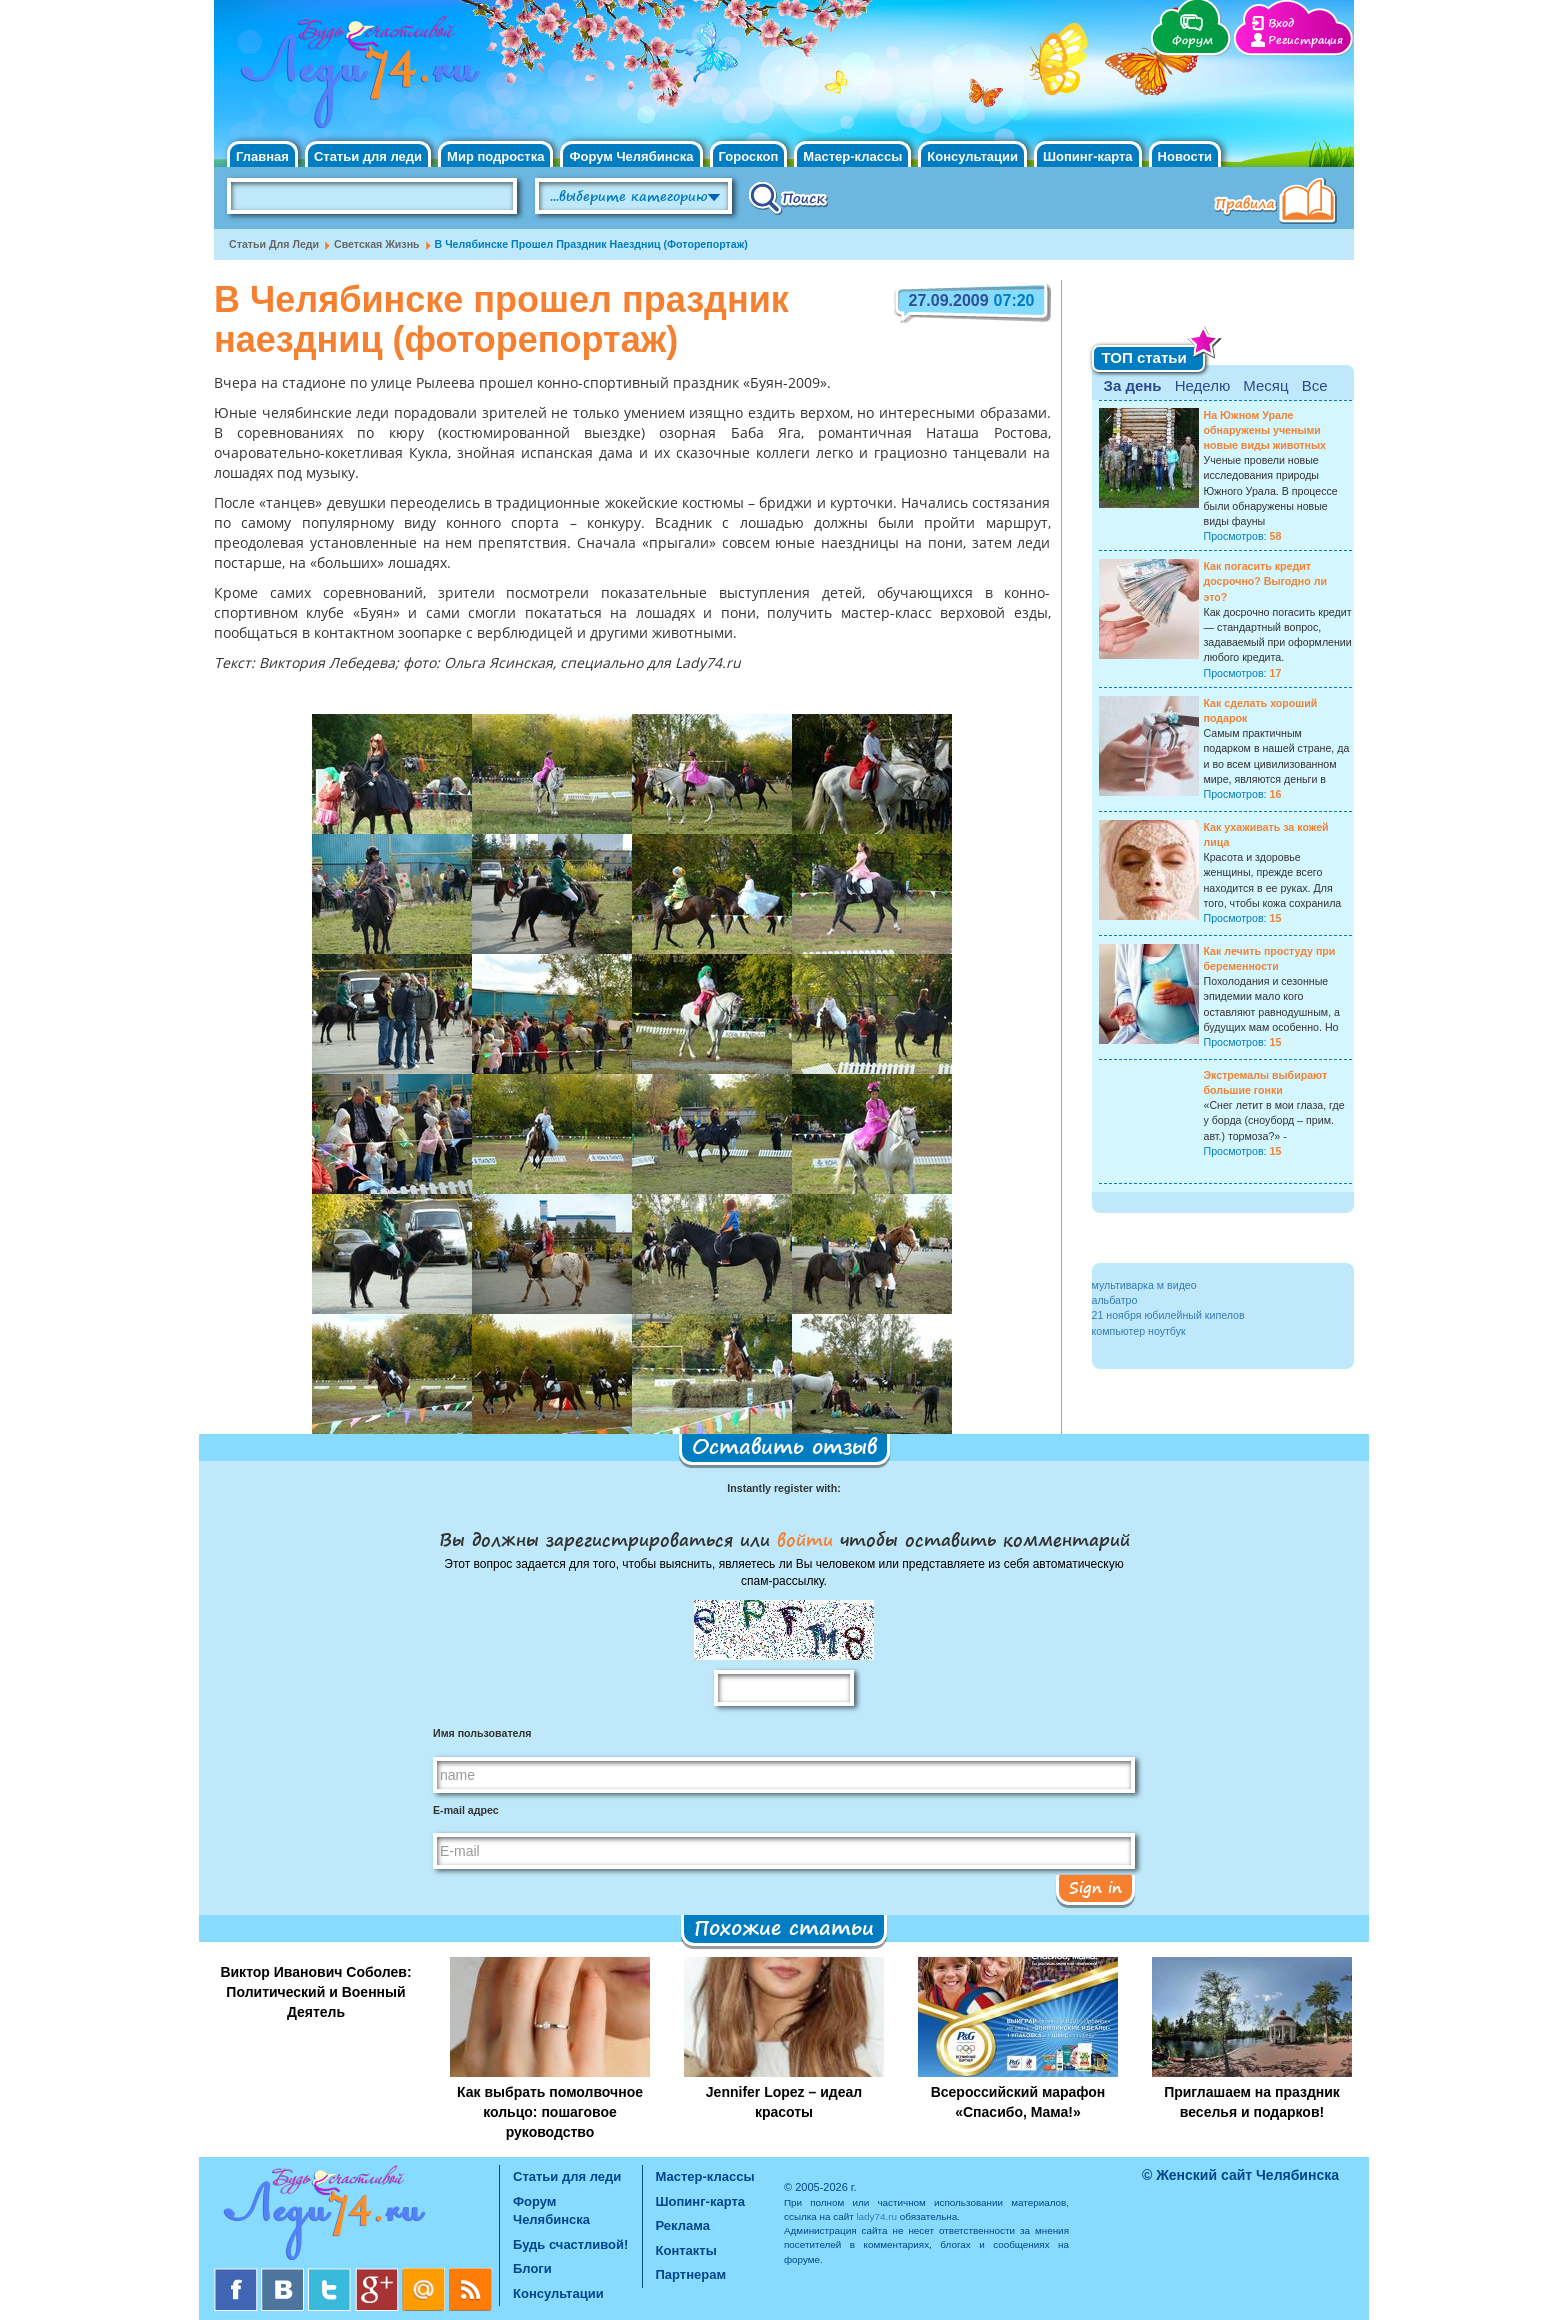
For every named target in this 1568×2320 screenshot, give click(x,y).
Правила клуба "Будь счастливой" (1279, 203)
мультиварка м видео (1144, 1285)
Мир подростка (495, 156)
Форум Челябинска (631, 156)
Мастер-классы (852, 156)
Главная (262, 156)
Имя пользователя (482, 1733)
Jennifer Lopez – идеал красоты (784, 2102)
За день (1133, 385)
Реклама (683, 2225)
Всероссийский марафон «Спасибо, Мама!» (1018, 2102)
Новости (1185, 156)
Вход (1281, 23)
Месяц (1265, 385)
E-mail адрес (466, 1810)
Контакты (686, 2250)
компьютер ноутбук (1139, 1331)
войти (805, 1539)
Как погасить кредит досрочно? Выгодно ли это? (1266, 581)
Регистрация (1305, 40)
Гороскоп (749, 156)
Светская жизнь (377, 244)
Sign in (1095, 1887)
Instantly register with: (783, 1488)
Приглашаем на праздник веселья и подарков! (1252, 2102)
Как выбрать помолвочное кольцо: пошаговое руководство (550, 2112)
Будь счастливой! (570, 2244)
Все (1315, 385)
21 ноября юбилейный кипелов (1168, 1315)
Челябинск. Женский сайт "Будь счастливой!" (355, 78)
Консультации (972, 156)
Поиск (788, 197)
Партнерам (691, 2274)
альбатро (1115, 1300)
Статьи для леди (368, 156)
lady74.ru (876, 2216)
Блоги (532, 2268)
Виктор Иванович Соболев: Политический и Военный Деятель (315, 1992)
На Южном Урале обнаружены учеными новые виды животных (1265, 430)
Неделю (1202, 385)
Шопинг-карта (1088, 156)
